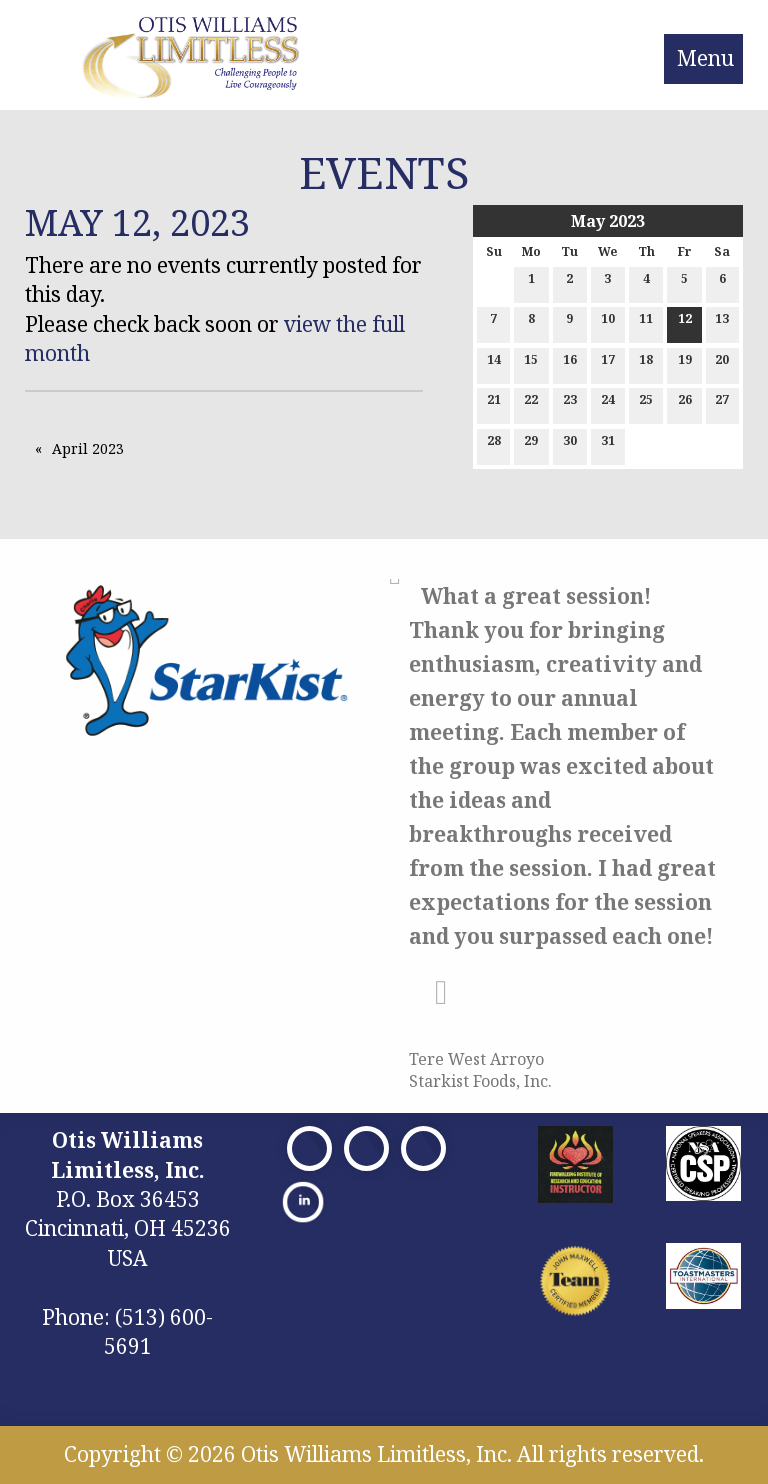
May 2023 (608, 221)
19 (685, 363)
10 (608, 322)
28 (494, 444)
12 (685, 322)
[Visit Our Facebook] (309, 1148)
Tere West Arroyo (476, 1059)
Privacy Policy (406, 1223)
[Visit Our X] (366, 1148)
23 (570, 403)
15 (531, 363)
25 (646, 403)
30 (570, 444)
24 (608, 403)
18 (646, 363)
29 (531, 444)
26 (685, 403)
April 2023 (88, 448)
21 (494, 403)
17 (608, 363)
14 (494, 363)
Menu (705, 58)
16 (570, 363)
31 (608, 444)
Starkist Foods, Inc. (480, 1081)
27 (722, 403)
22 (531, 403)
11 (646, 322)
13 (722, 322)
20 (722, 363)
